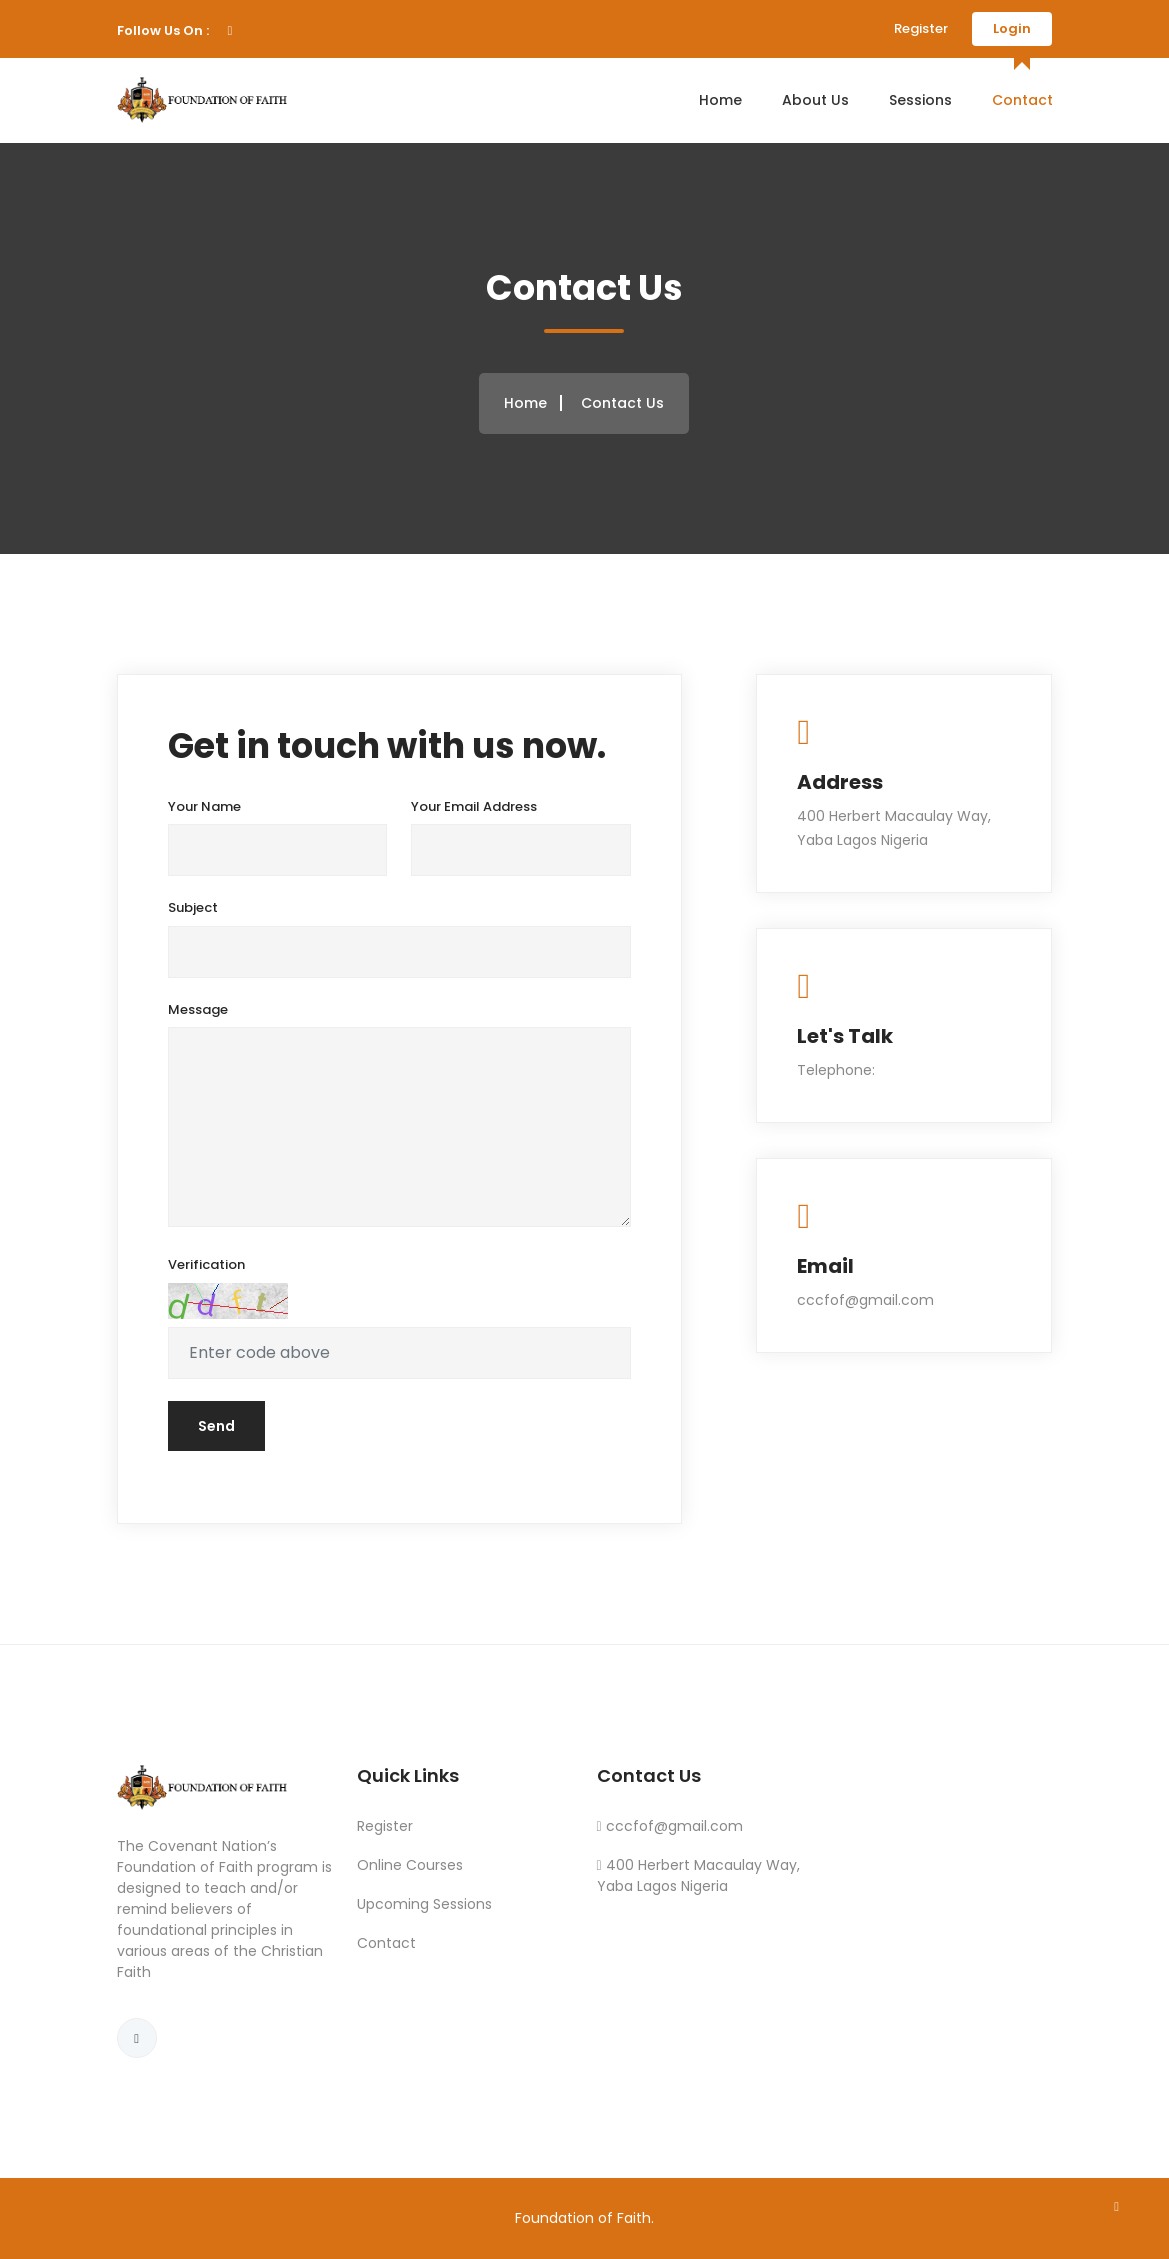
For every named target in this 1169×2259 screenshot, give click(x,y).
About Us (815, 100)
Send (216, 1426)
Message (198, 1009)
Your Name (204, 806)
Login (1012, 28)
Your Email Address (474, 806)
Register (921, 28)
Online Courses (410, 1865)
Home (720, 100)
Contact (1022, 100)
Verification (206, 1264)
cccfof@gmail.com (674, 1826)
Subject (193, 907)
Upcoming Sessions (424, 1904)
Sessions (920, 100)
